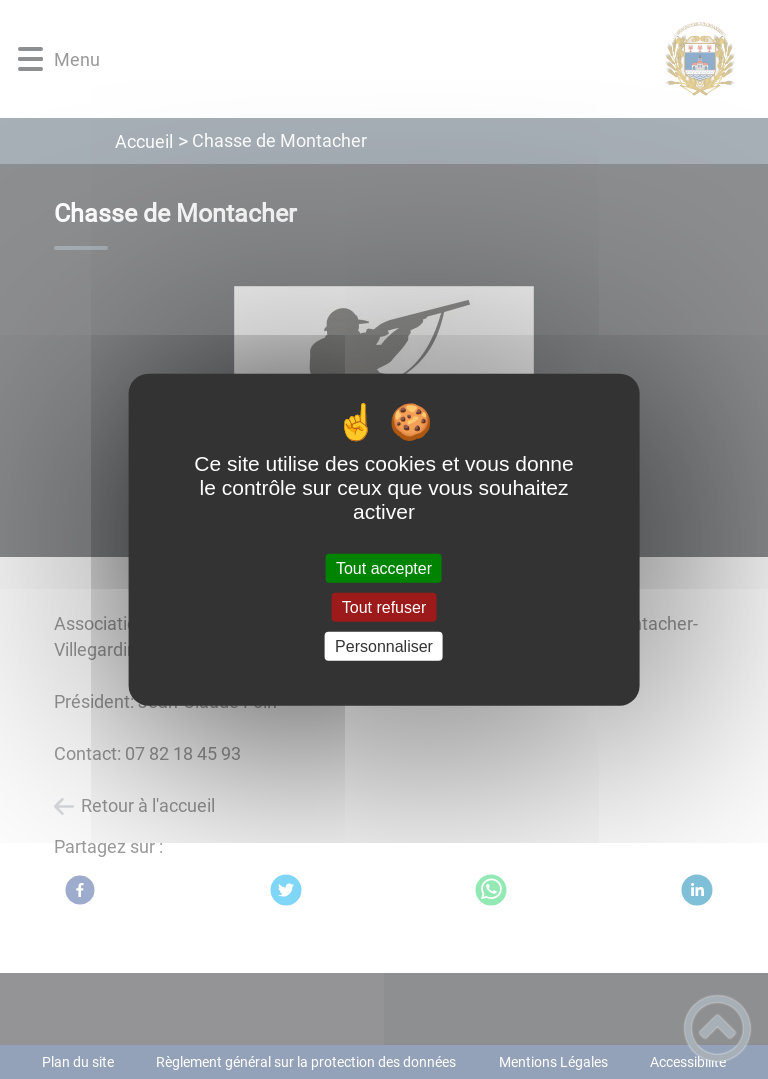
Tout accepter (384, 567)
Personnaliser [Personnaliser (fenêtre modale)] (384, 646)
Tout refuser (384, 606)
